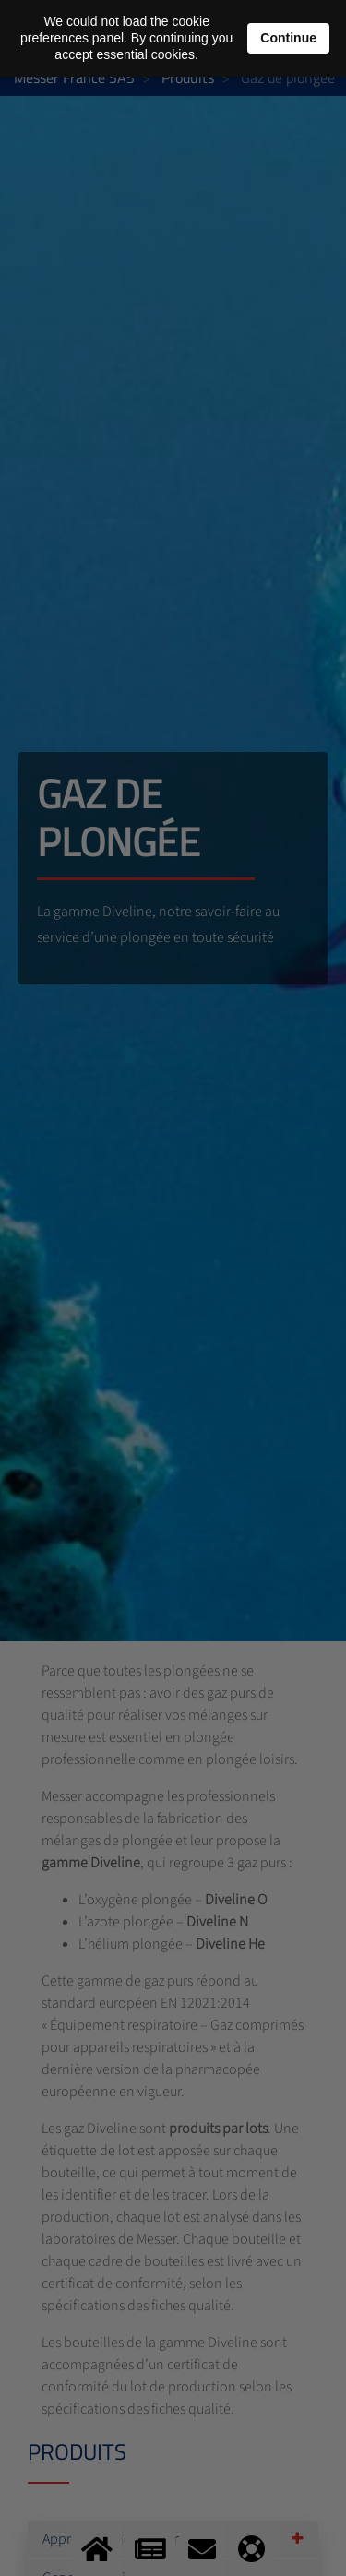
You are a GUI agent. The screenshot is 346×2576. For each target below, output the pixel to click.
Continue (288, 37)
